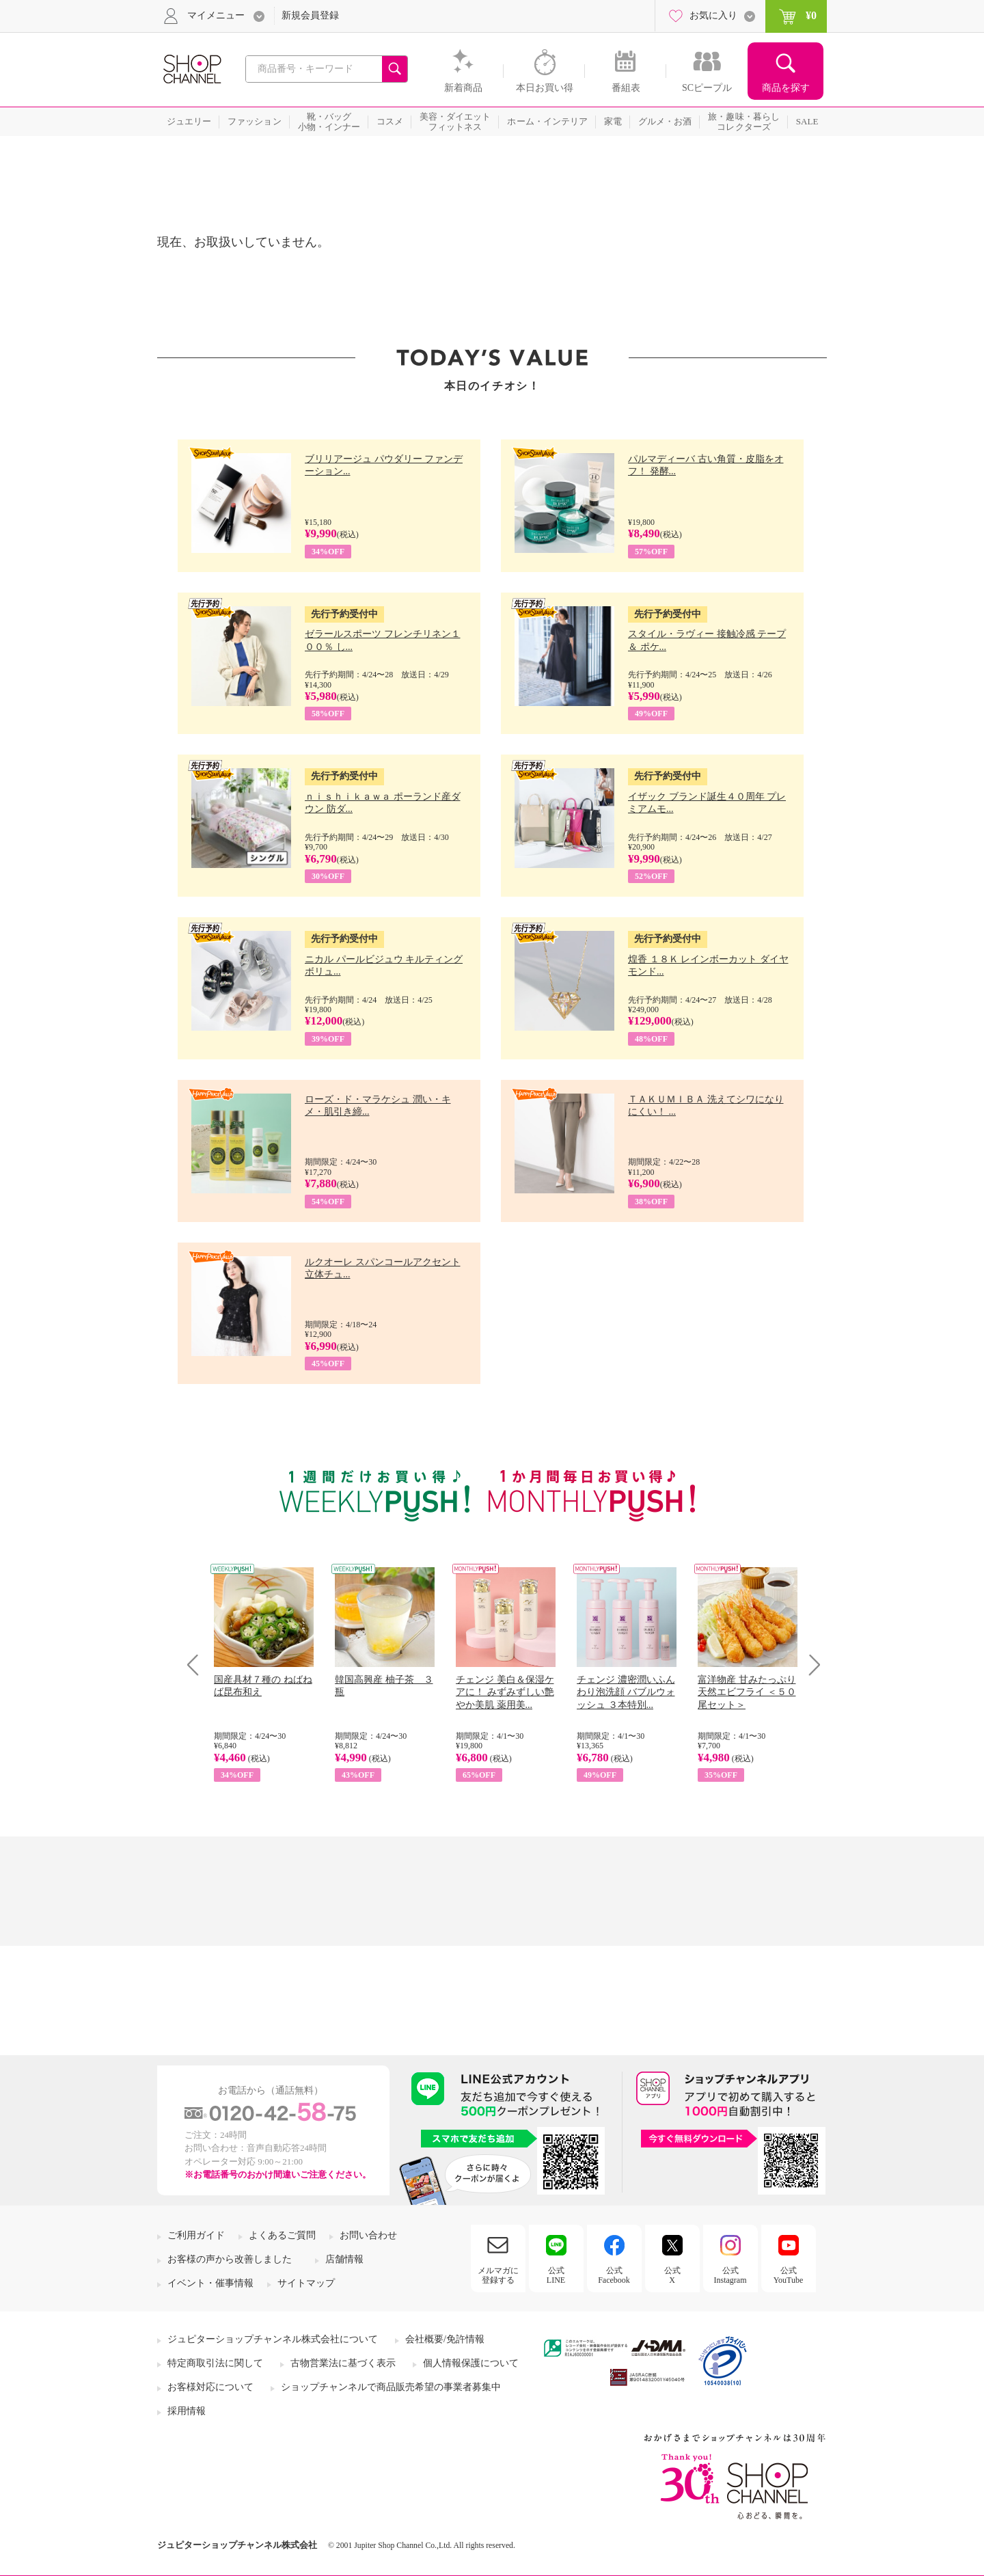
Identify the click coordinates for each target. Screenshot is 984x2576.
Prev (198, 1664)
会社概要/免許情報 (444, 2339)
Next (810, 1664)
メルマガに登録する (498, 2275)
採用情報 (186, 2411)
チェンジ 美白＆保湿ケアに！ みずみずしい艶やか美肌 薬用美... (505, 1692)
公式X (672, 2275)
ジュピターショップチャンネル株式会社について (272, 2339)
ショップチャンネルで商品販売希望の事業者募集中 (391, 2387)
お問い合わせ (368, 2235)
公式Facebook (614, 2275)
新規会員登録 (310, 15)
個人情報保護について (471, 2363)
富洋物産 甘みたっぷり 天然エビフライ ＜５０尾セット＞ (747, 1692)
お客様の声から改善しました (229, 2259)
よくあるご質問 (282, 2235)
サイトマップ (306, 2283)
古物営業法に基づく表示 (343, 2363)
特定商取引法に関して (215, 2363)
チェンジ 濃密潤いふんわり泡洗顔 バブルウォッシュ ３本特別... (626, 1692)
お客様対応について (210, 2387)
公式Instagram (730, 2275)
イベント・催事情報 (210, 2283)
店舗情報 (344, 2259)
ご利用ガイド (196, 2235)
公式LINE (556, 2275)
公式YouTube (789, 2275)
